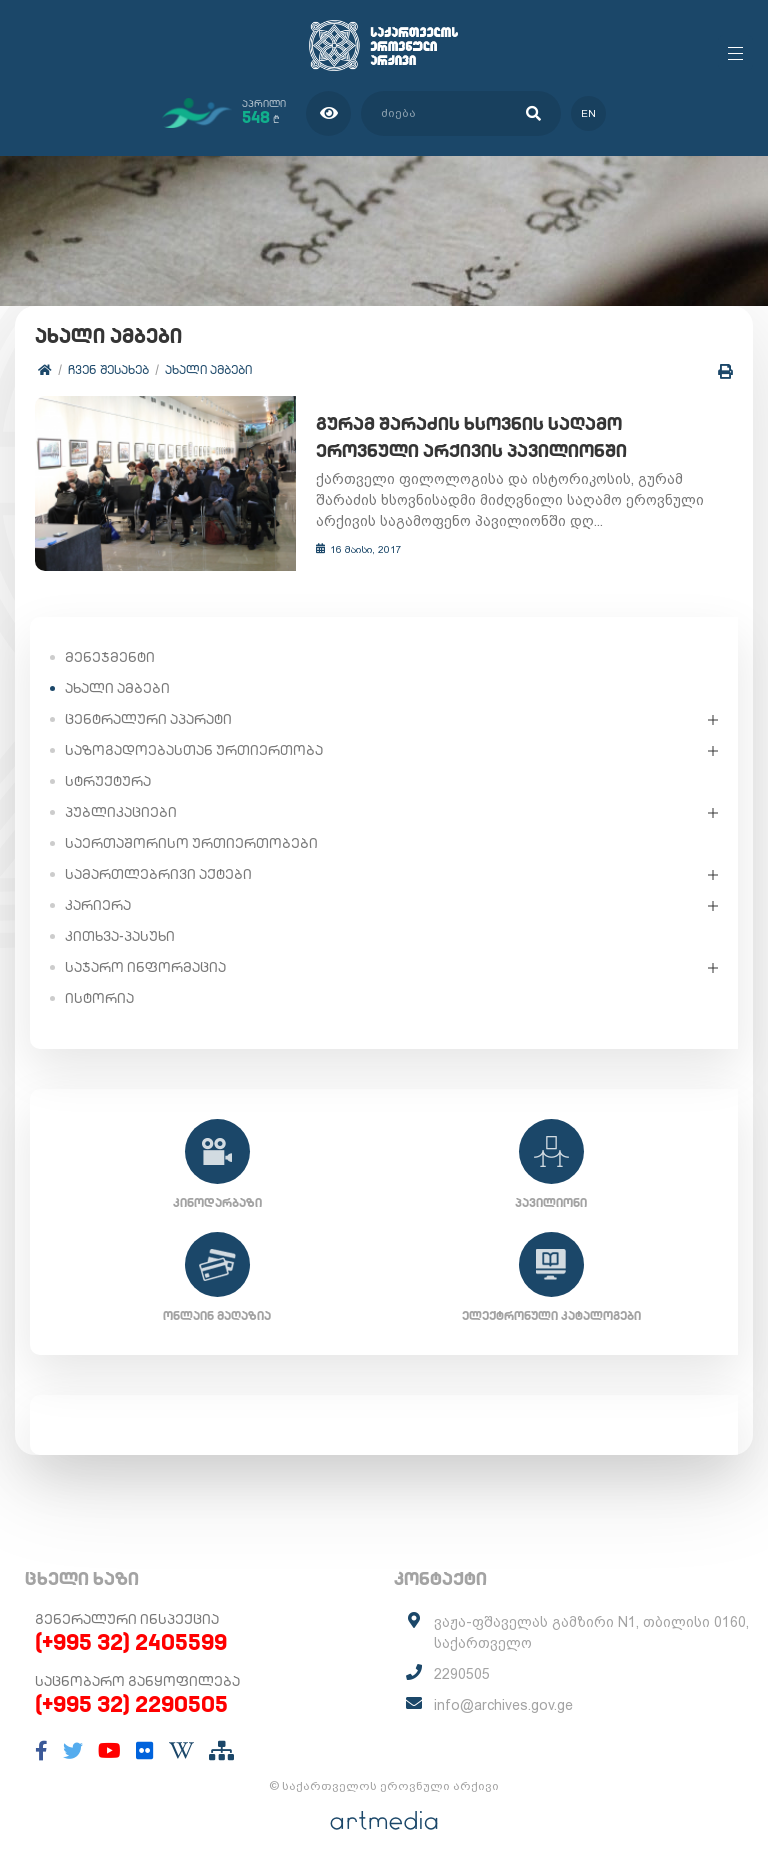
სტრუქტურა (108, 782)
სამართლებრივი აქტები (158, 875)
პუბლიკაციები (121, 813)
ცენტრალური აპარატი (148, 720)
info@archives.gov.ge (503, 1706)
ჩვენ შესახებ (108, 369)
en (588, 113)
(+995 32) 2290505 (131, 1705)
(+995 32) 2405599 (131, 1643)
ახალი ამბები (208, 369)
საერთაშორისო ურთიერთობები (191, 844)
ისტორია (99, 999)
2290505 (462, 1675)
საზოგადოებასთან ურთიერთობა (194, 751)
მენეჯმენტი (110, 658)
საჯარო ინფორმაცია (145, 968)
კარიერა (98, 906)
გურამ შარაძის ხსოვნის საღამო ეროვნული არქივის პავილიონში (511, 438)
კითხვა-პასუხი (120, 937)
